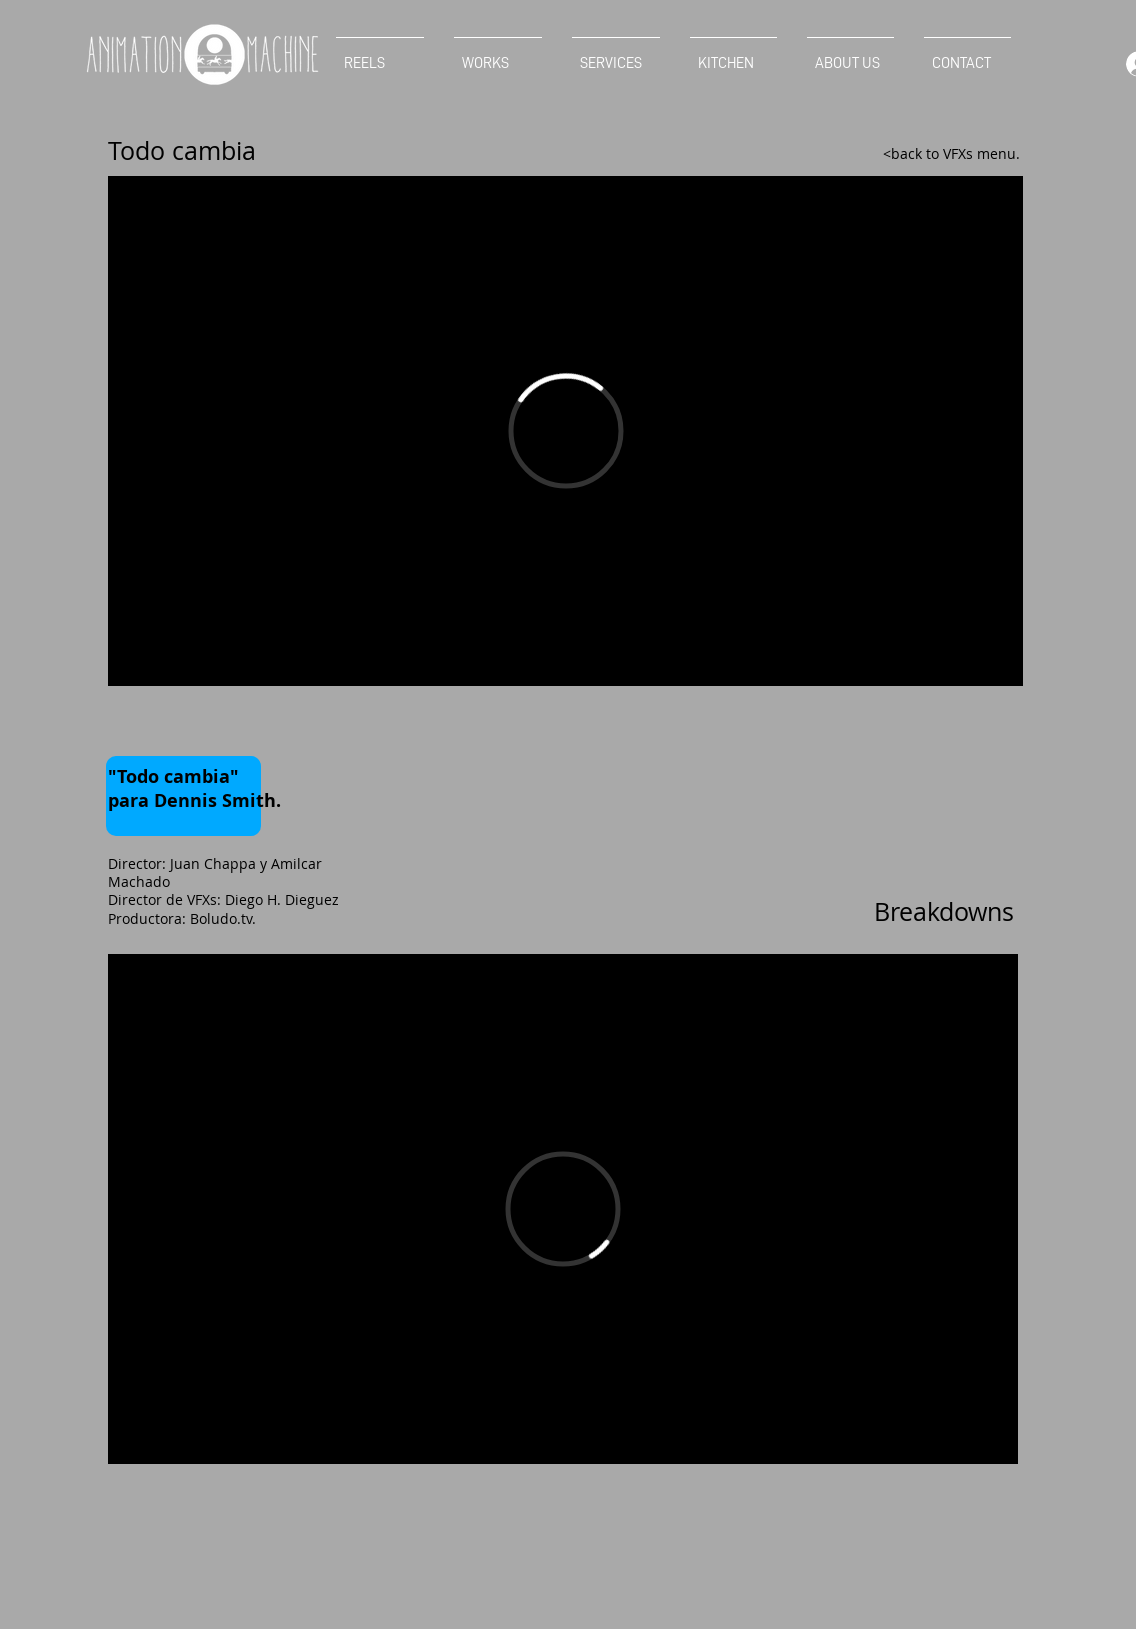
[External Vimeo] (565, 431)
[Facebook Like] (146, 726)
